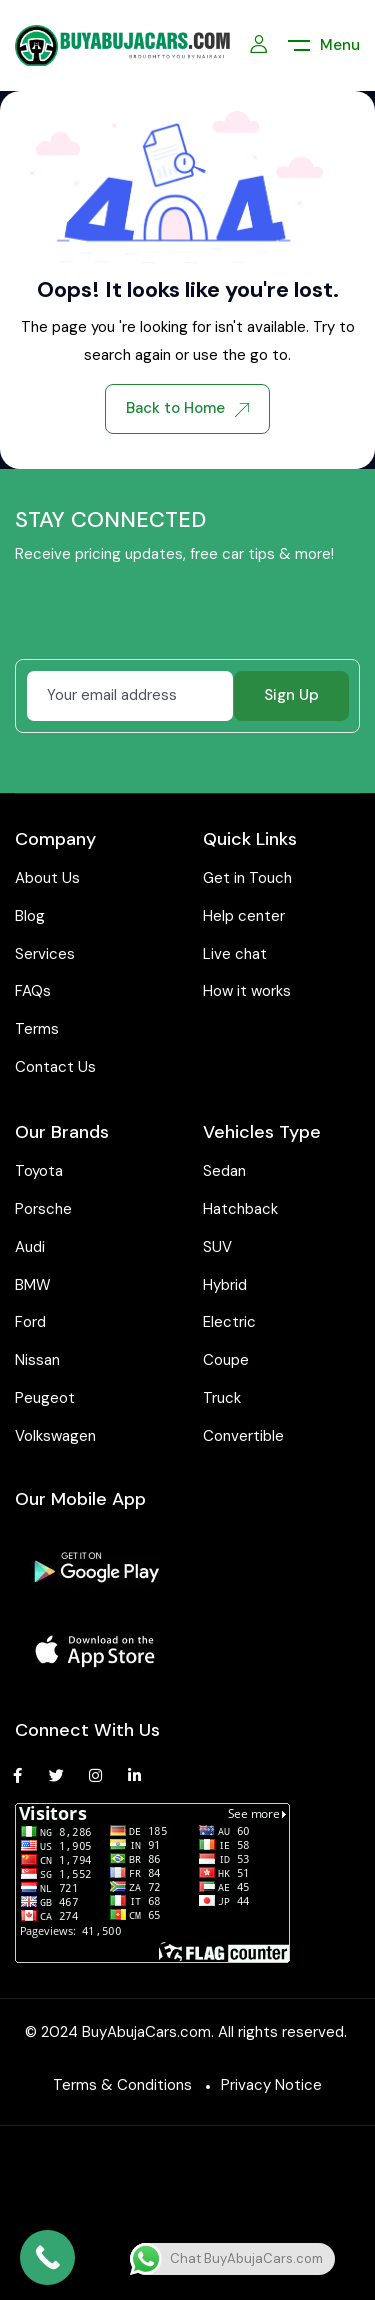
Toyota (39, 1171)
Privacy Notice (271, 2085)
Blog (30, 916)
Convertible (243, 1436)
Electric (229, 1322)
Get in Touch (247, 878)
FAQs (33, 991)
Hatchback (240, 1209)
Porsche (43, 1209)
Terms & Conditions (122, 2085)
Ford (30, 1322)
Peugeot (45, 1398)
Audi (30, 1247)
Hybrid (225, 1285)
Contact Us (55, 1067)
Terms (37, 1029)
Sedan (224, 1171)
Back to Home (187, 408)
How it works (247, 991)
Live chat (235, 954)
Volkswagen (55, 1436)
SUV (217, 1247)
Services (45, 954)
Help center (244, 916)
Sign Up (291, 695)
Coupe (226, 1360)
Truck (222, 1398)
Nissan (37, 1360)
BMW (33, 1285)
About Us (47, 878)
